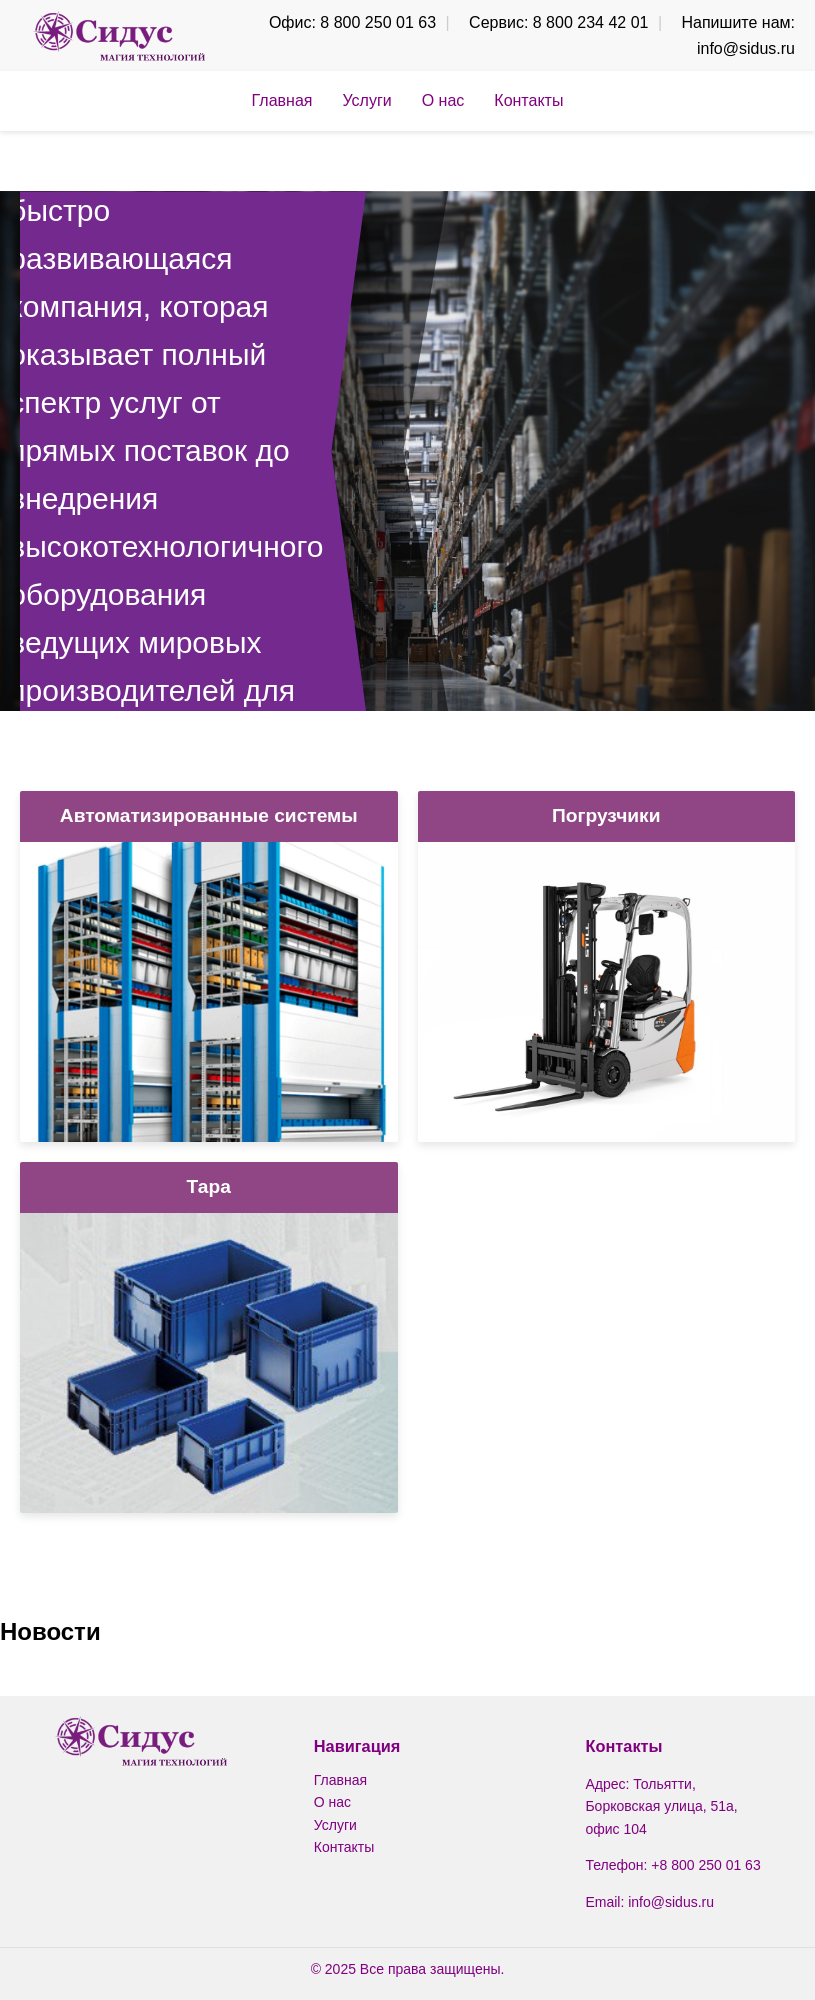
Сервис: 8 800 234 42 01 (558, 22)
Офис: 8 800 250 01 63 (352, 22)
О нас (443, 100)
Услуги (366, 100)
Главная (282, 100)
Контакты (528, 100)
